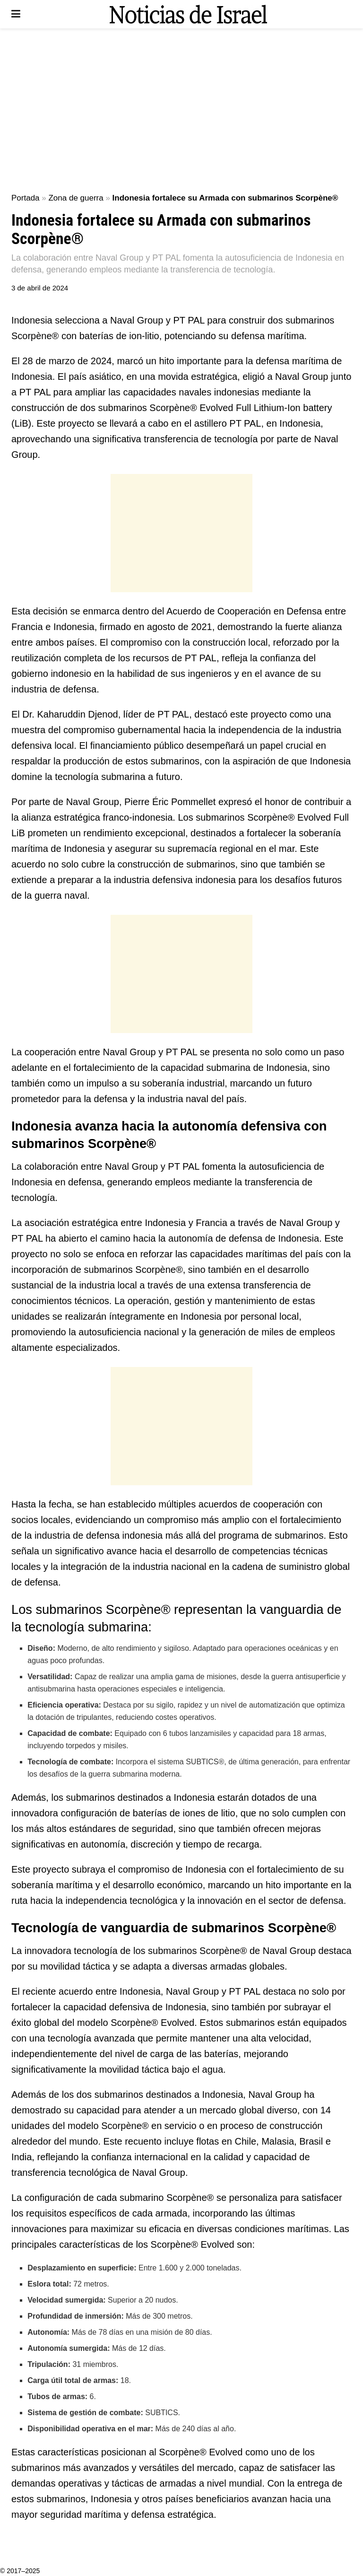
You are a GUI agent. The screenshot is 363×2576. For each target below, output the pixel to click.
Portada (25, 197)
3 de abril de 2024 (39, 288)
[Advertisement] (181, 109)
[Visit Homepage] (188, 14)
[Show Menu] (15, 14)
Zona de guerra (75, 197)
